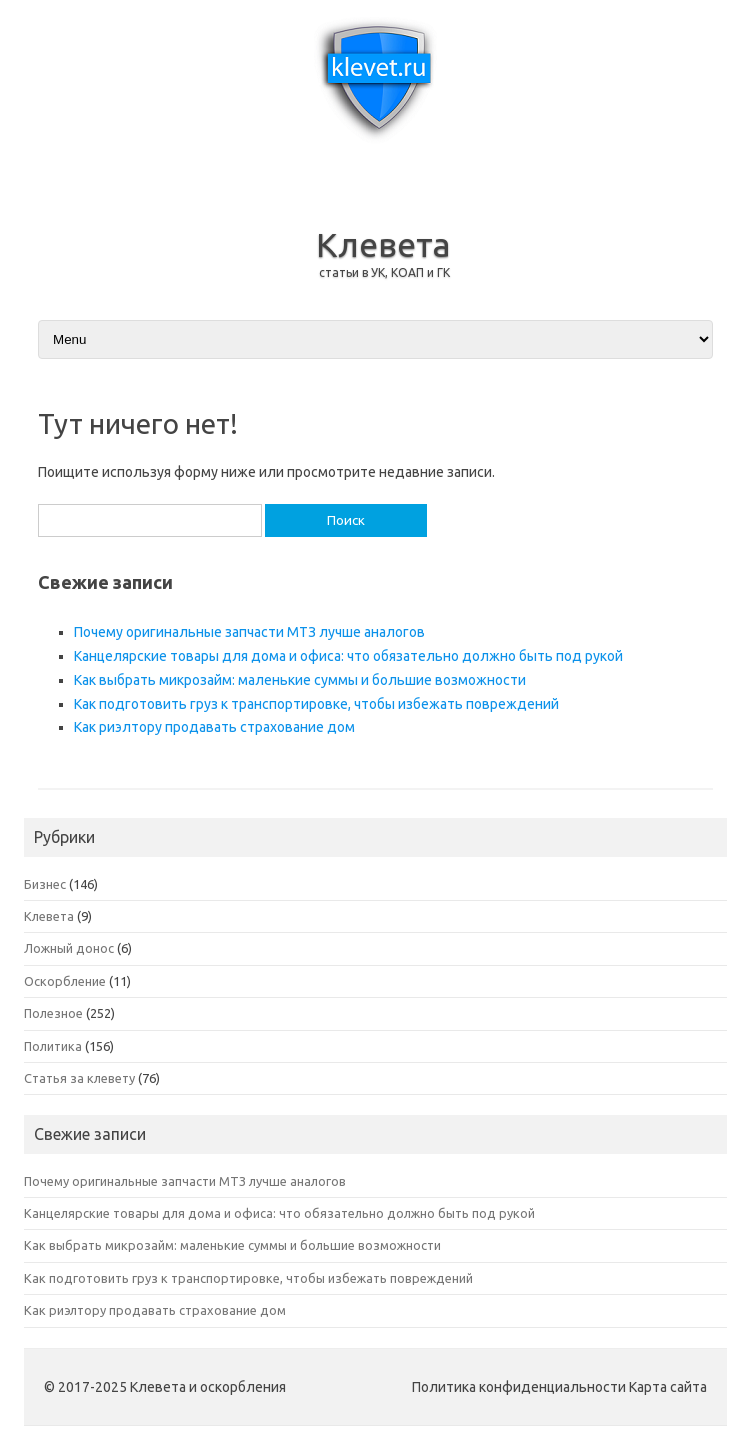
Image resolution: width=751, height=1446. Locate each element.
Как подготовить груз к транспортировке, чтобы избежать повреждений (316, 704)
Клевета (383, 244)
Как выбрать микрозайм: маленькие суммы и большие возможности (300, 680)
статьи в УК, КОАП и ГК (384, 272)
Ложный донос (69, 948)
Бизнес (45, 884)
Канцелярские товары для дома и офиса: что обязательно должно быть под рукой (348, 656)
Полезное (53, 1013)
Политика (53, 1046)
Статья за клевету (79, 1078)
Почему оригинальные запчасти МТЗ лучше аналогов (249, 632)
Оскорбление (65, 981)
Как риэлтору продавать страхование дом (214, 727)
